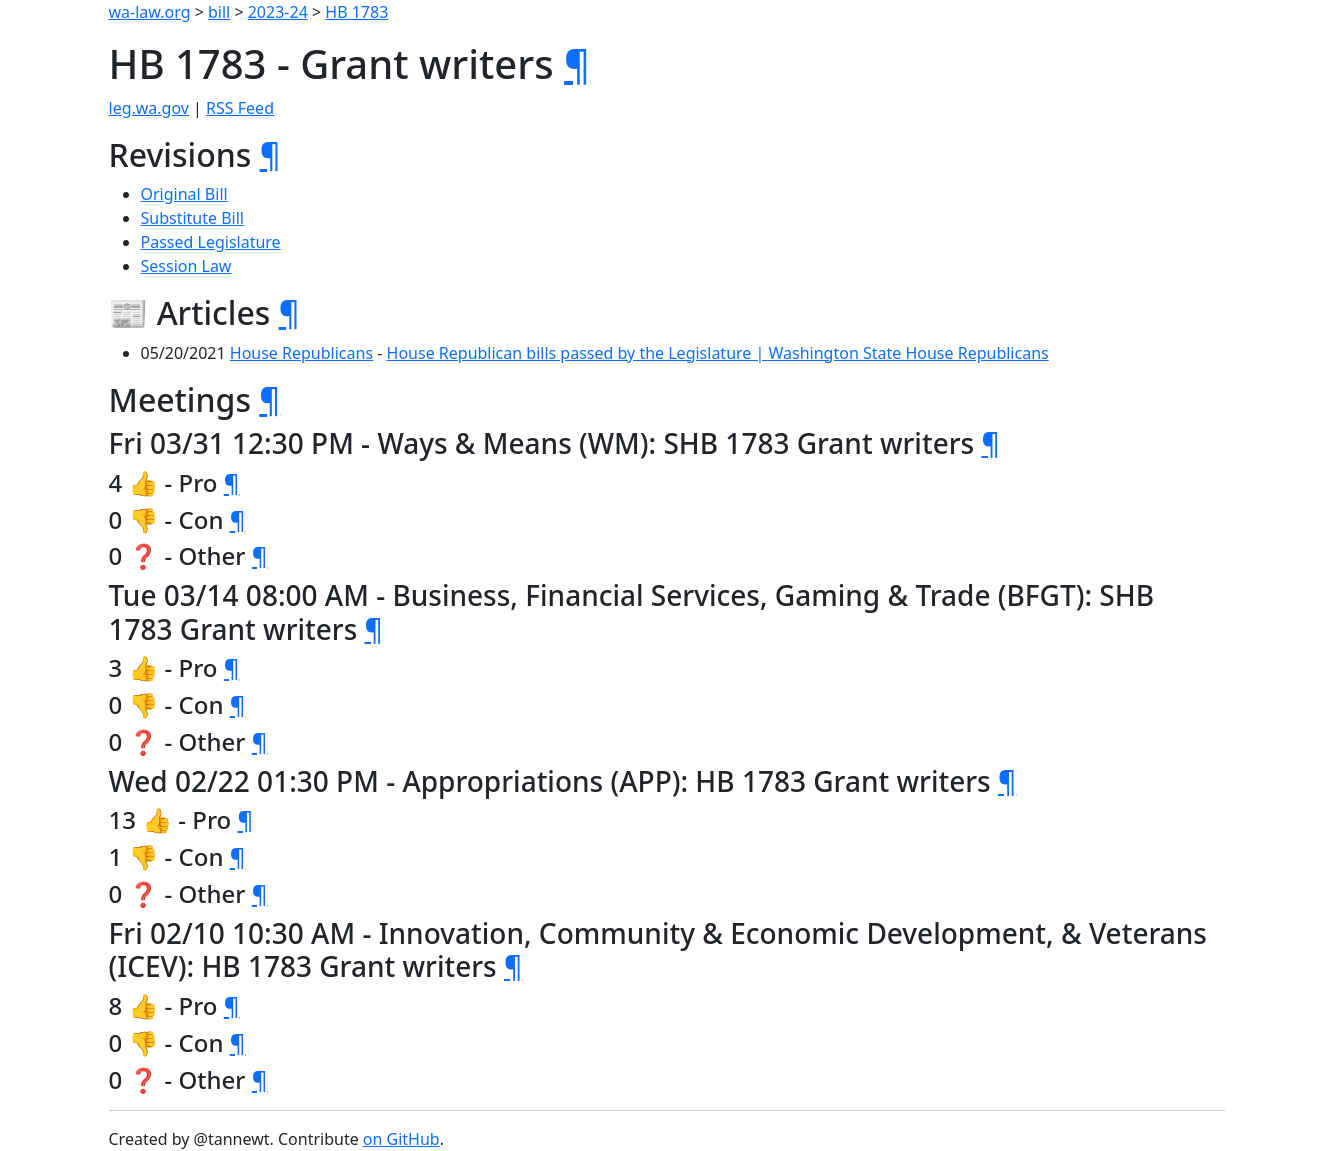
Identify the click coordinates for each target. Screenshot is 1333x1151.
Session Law (186, 266)
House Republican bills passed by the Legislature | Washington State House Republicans (718, 353)
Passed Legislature (211, 242)
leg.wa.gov (149, 108)
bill (219, 12)
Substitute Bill (193, 218)
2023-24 (278, 12)
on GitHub (401, 1139)
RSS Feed (240, 108)
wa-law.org (150, 12)
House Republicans (301, 353)
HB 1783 (356, 12)
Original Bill (184, 194)
